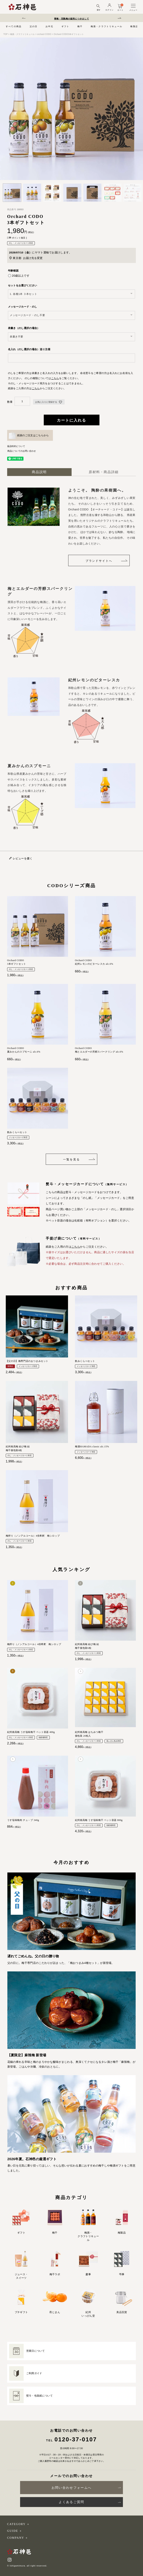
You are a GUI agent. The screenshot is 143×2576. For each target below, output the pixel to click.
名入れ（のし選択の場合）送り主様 (29, 349)
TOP (5, 34)
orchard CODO (44, 34)
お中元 (50, 26)
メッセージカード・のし (22, 306)
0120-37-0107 (75, 2439)
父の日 (34, 26)
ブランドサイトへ (99, 560)
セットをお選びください (22, 285)
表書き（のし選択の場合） (24, 328)
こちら (55, 378)
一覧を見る (71, 1159)
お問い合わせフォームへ (72, 2487)
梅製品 (134, 26)
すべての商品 (14, 26)
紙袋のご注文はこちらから (33, 435)
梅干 (80, 26)
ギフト (65, 26)
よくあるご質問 (71, 2502)
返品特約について (16, 446)
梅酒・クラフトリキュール (107, 26)
